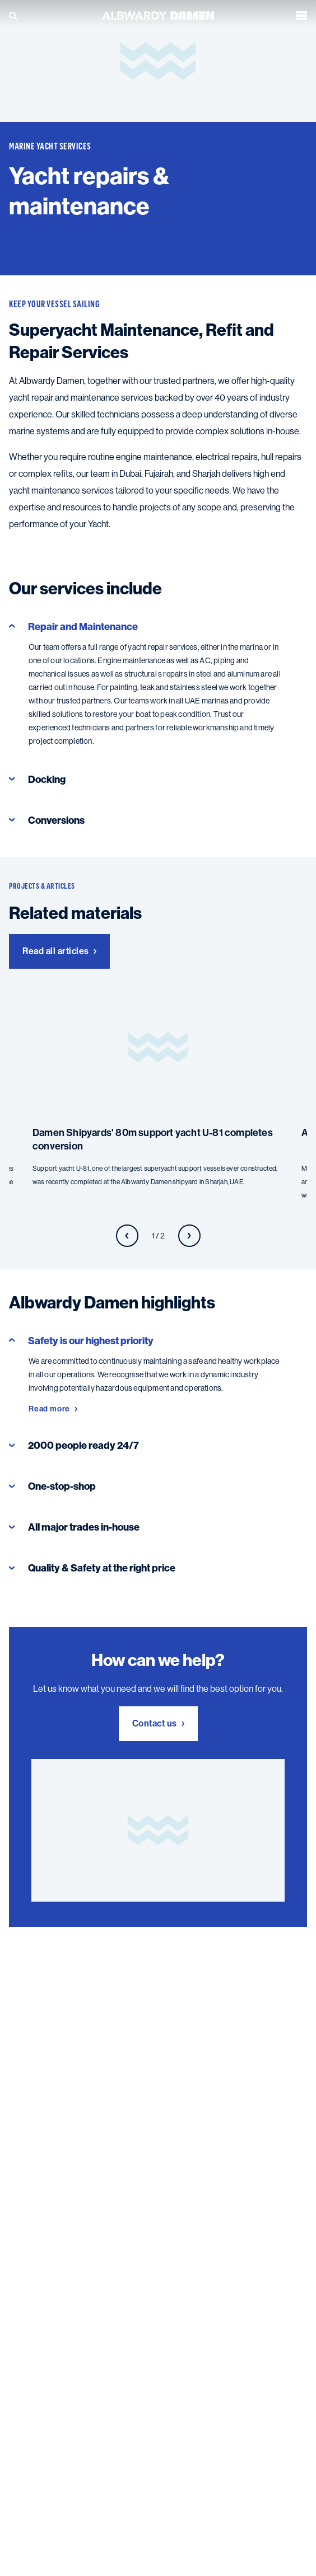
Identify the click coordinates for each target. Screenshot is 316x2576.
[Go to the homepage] (158, 15)
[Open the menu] (301, 15)
